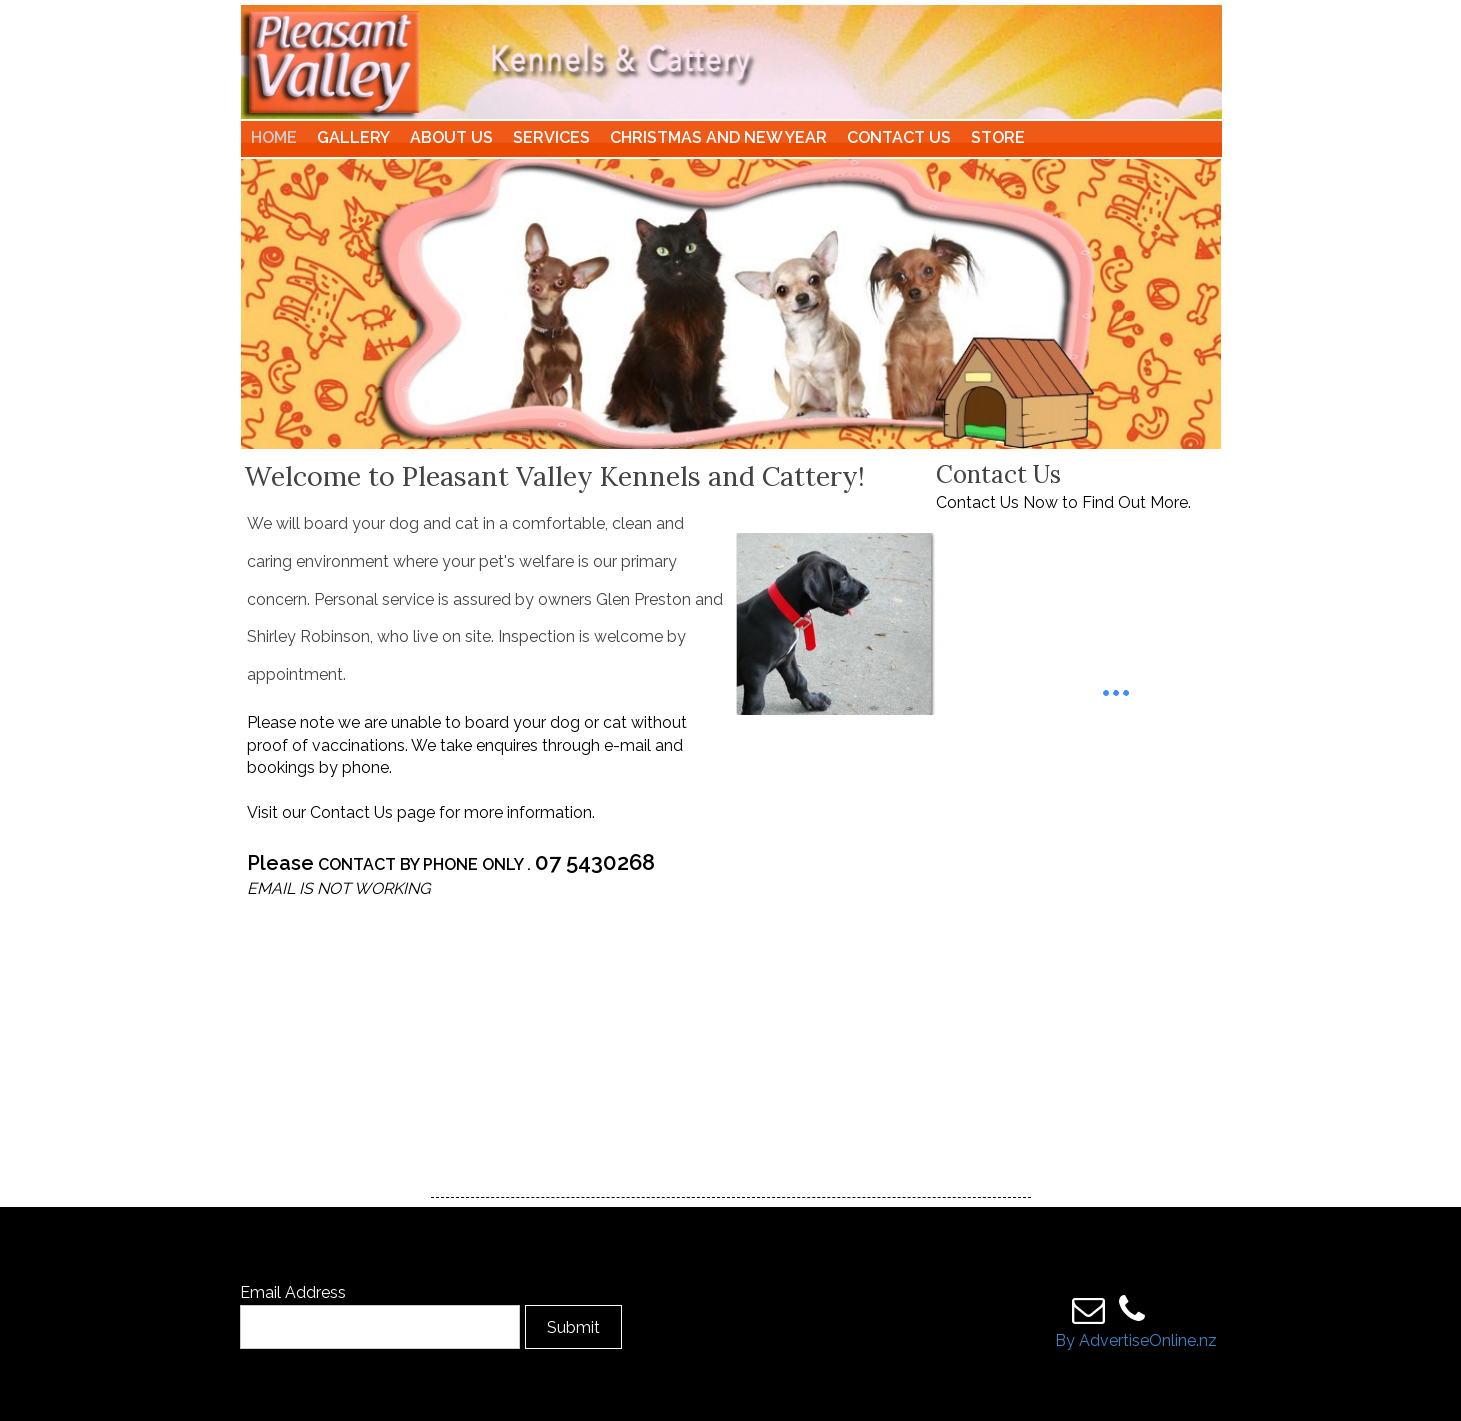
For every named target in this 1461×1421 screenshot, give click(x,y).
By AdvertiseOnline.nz (1136, 1340)
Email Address (293, 1292)
